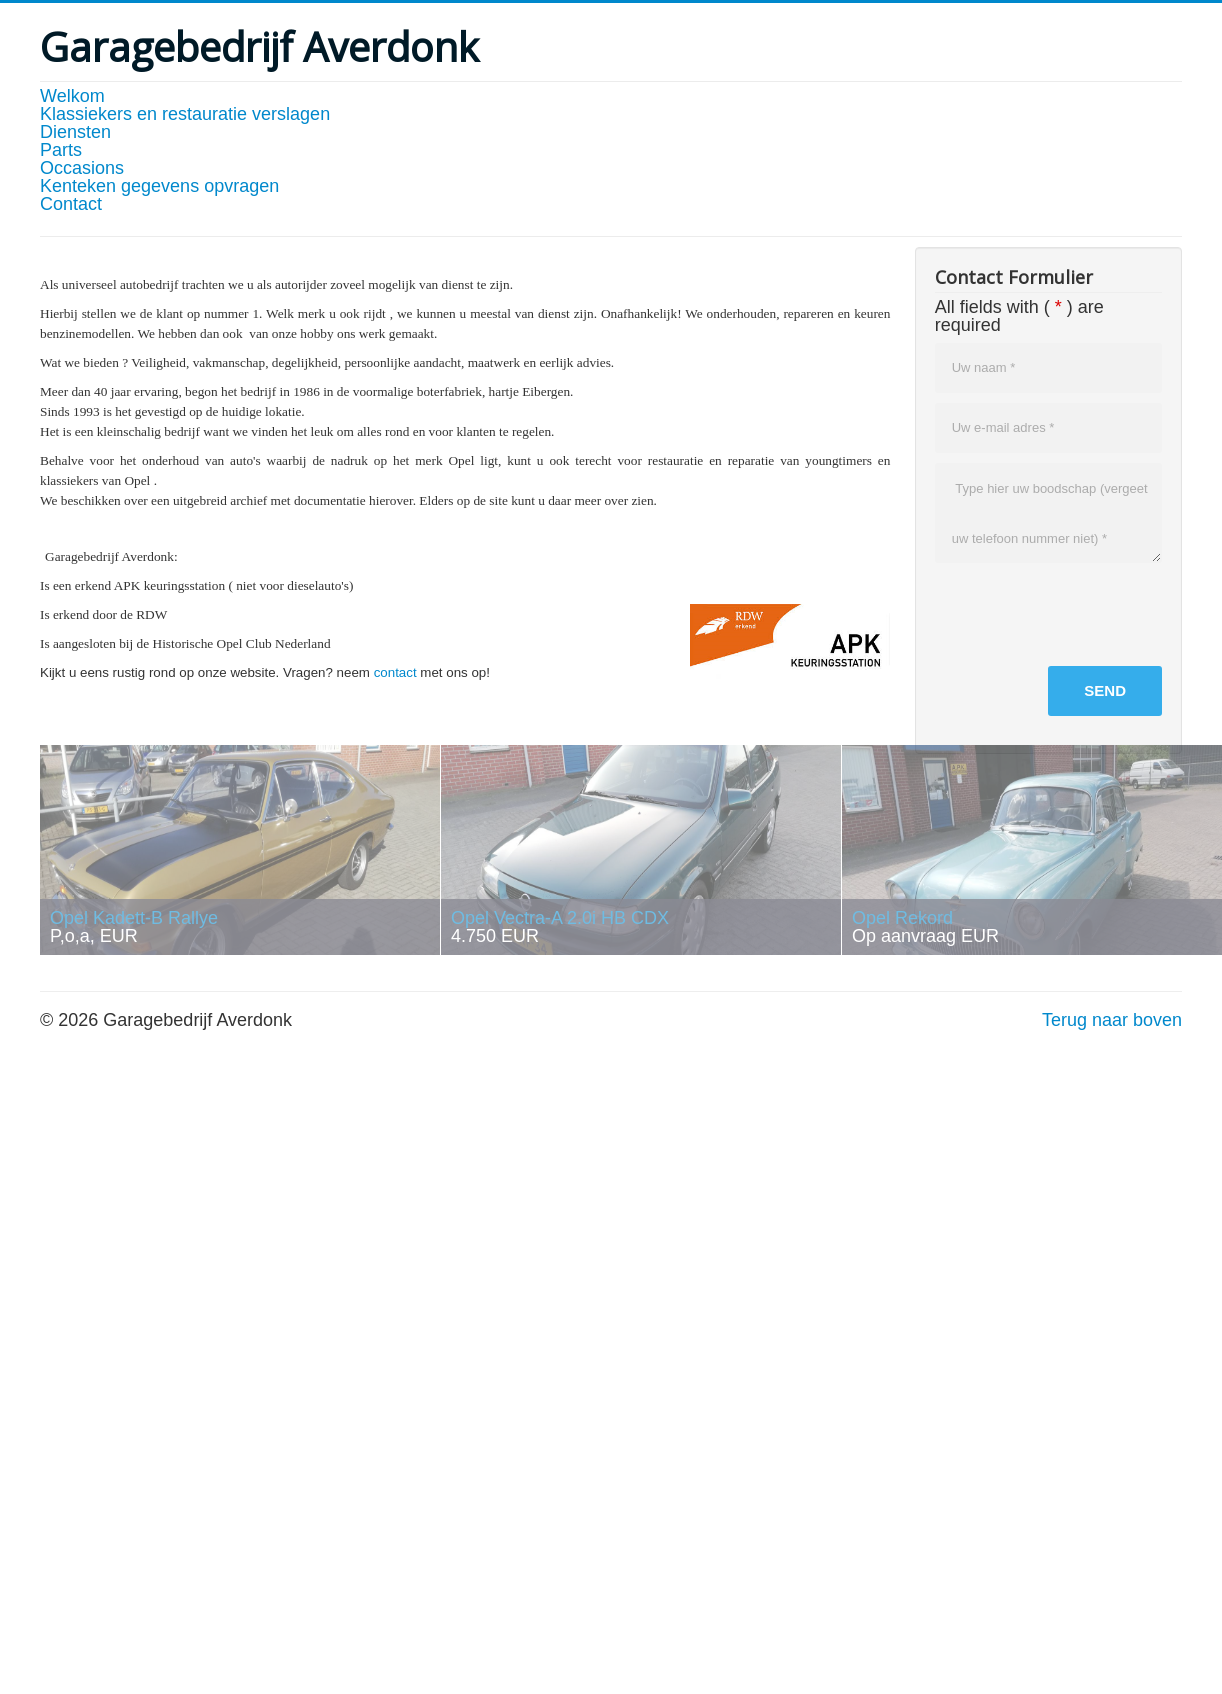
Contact (71, 204)
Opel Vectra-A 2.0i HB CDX (560, 918)
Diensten (75, 132)
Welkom (72, 96)
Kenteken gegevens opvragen (159, 186)
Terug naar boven (1112, 1020)
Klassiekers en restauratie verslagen (185, 114)
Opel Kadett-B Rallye (134, 918)
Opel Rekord (902, 918)
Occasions (82, 168)
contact (395, 672)
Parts (61, 150)
